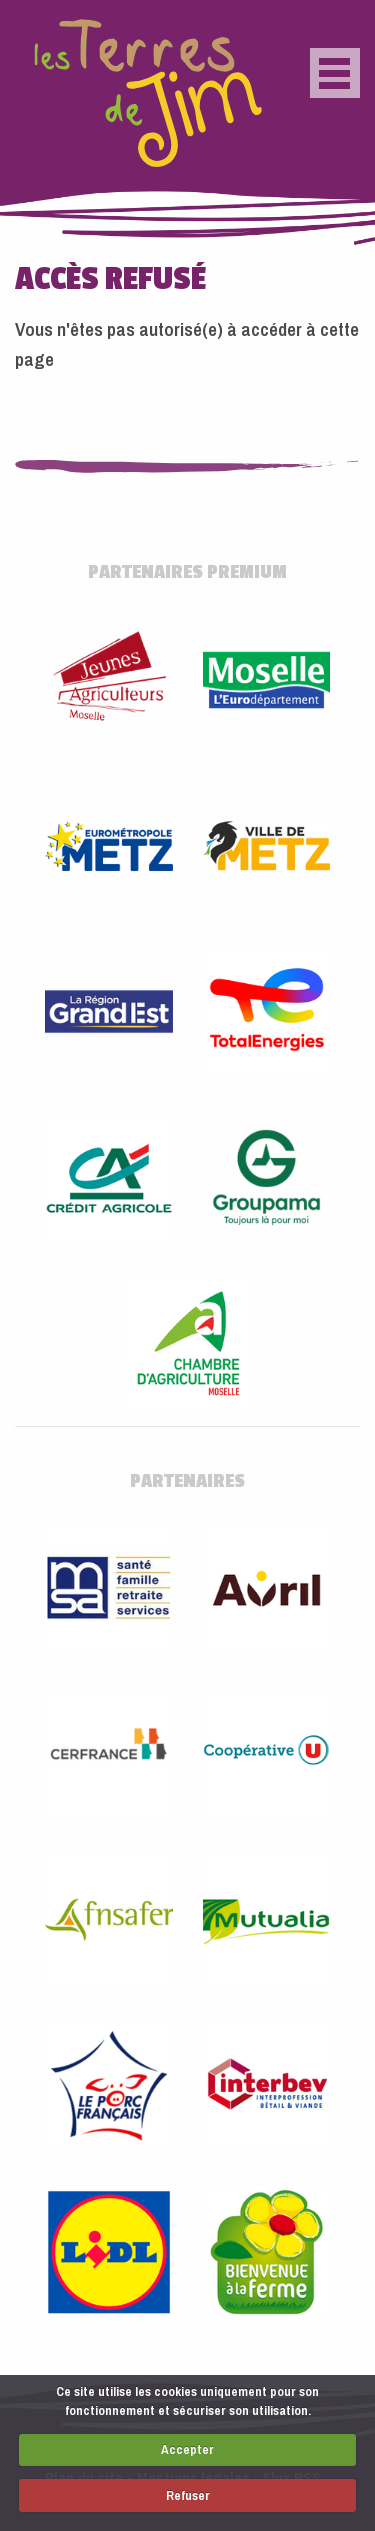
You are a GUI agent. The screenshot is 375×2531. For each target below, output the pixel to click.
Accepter (187, 2449)
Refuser (188, 2495)
